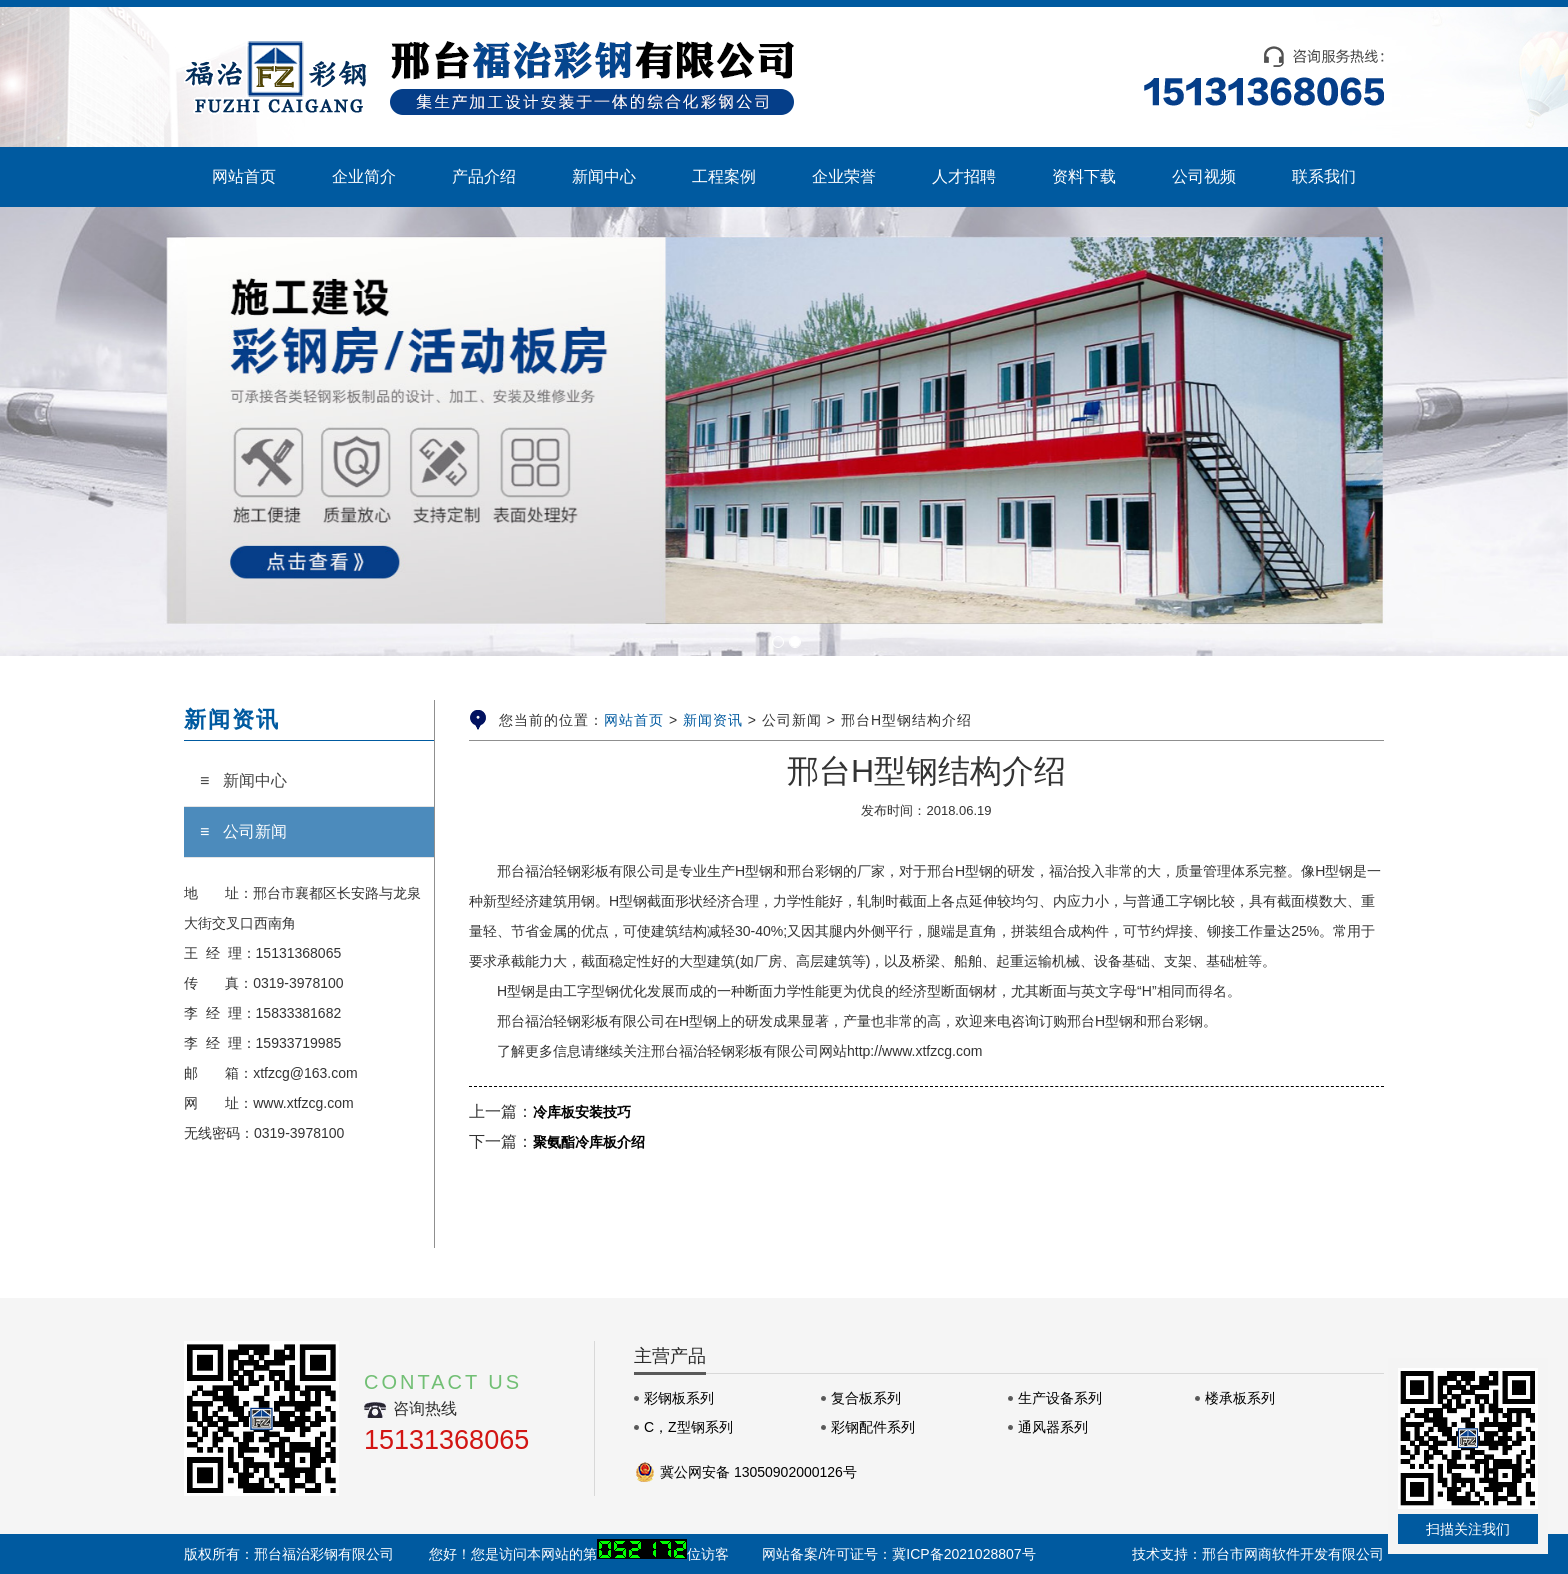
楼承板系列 (1240, 1398)
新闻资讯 (713, 720)
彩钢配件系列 (873, 1427)
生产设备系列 (1060, 1398)
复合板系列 (866, 1398)
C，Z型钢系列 (688, 1427)
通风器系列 (1053, 1427)
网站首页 (634, 720)
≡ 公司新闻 (243, 831)
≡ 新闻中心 (243, 780)
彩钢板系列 (679, 1398)
